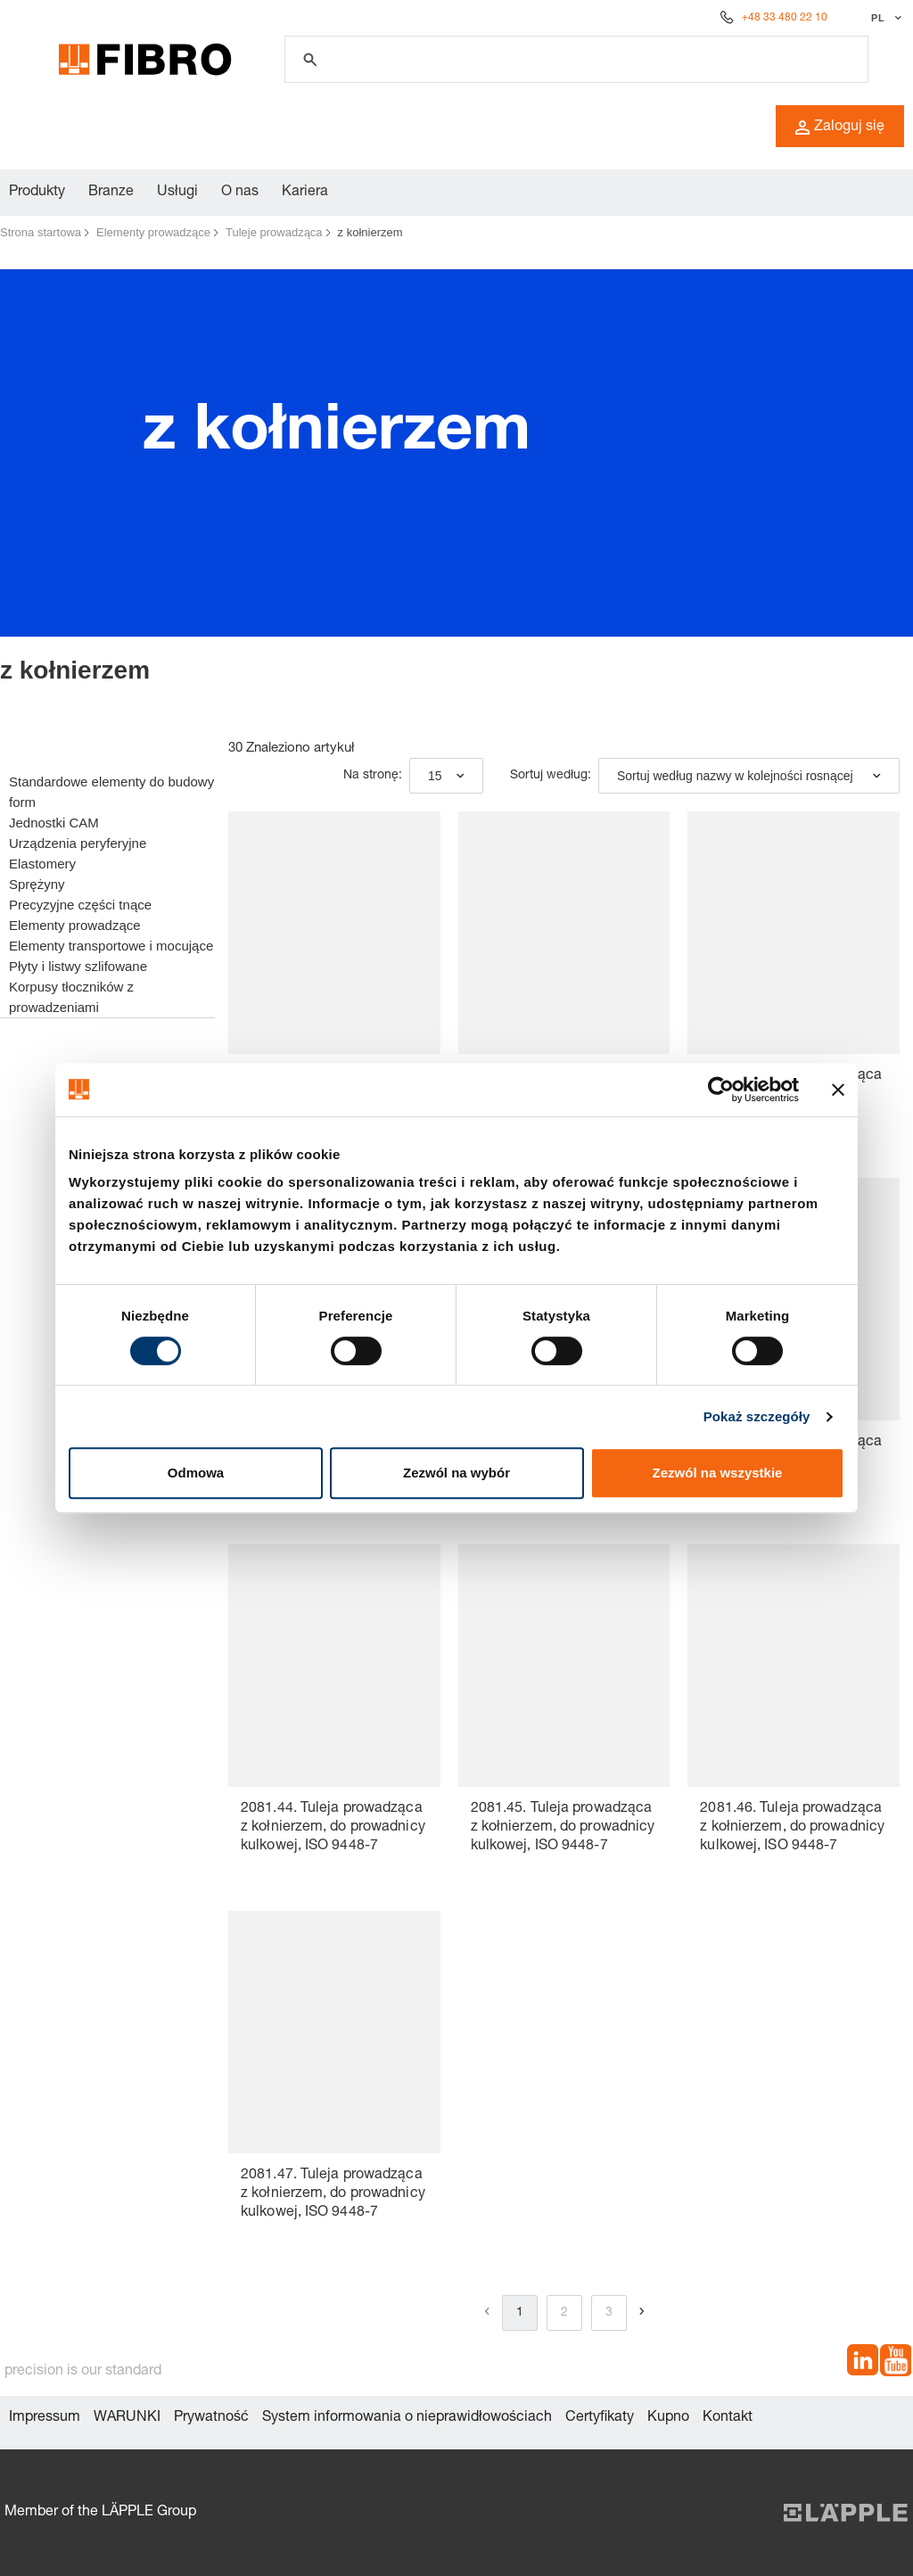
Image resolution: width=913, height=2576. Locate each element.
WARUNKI (127, 2418)
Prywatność (211, 2418)
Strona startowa (40, 232)
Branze (111, 192)
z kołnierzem (370, 232)
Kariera (305, 192)
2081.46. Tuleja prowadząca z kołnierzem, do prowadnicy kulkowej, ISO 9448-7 (792, 1828)
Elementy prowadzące (153, 232)
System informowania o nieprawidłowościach (407, 2418)
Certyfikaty (599, 2418)
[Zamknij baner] (838, 1089)
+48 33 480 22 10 (784, 17)
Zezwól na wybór (456, 1472)
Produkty (37, 192)
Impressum (44, 2418)
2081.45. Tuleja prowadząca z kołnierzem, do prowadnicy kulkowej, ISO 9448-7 (563, 1828)
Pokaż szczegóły (756, 1416)
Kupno (668, 2418)
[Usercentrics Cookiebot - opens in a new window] (721, 1089)
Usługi (177, 192)
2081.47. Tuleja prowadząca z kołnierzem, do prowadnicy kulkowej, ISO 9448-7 (333, 2194)
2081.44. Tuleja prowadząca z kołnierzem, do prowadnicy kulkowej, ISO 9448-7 (333, 1828)
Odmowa (196, 1472)
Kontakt (728, 2418)
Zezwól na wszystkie (718, 1472)
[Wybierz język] (884, 18)
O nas (240, 192)
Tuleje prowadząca (274, 232)
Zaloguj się (839, 127)
